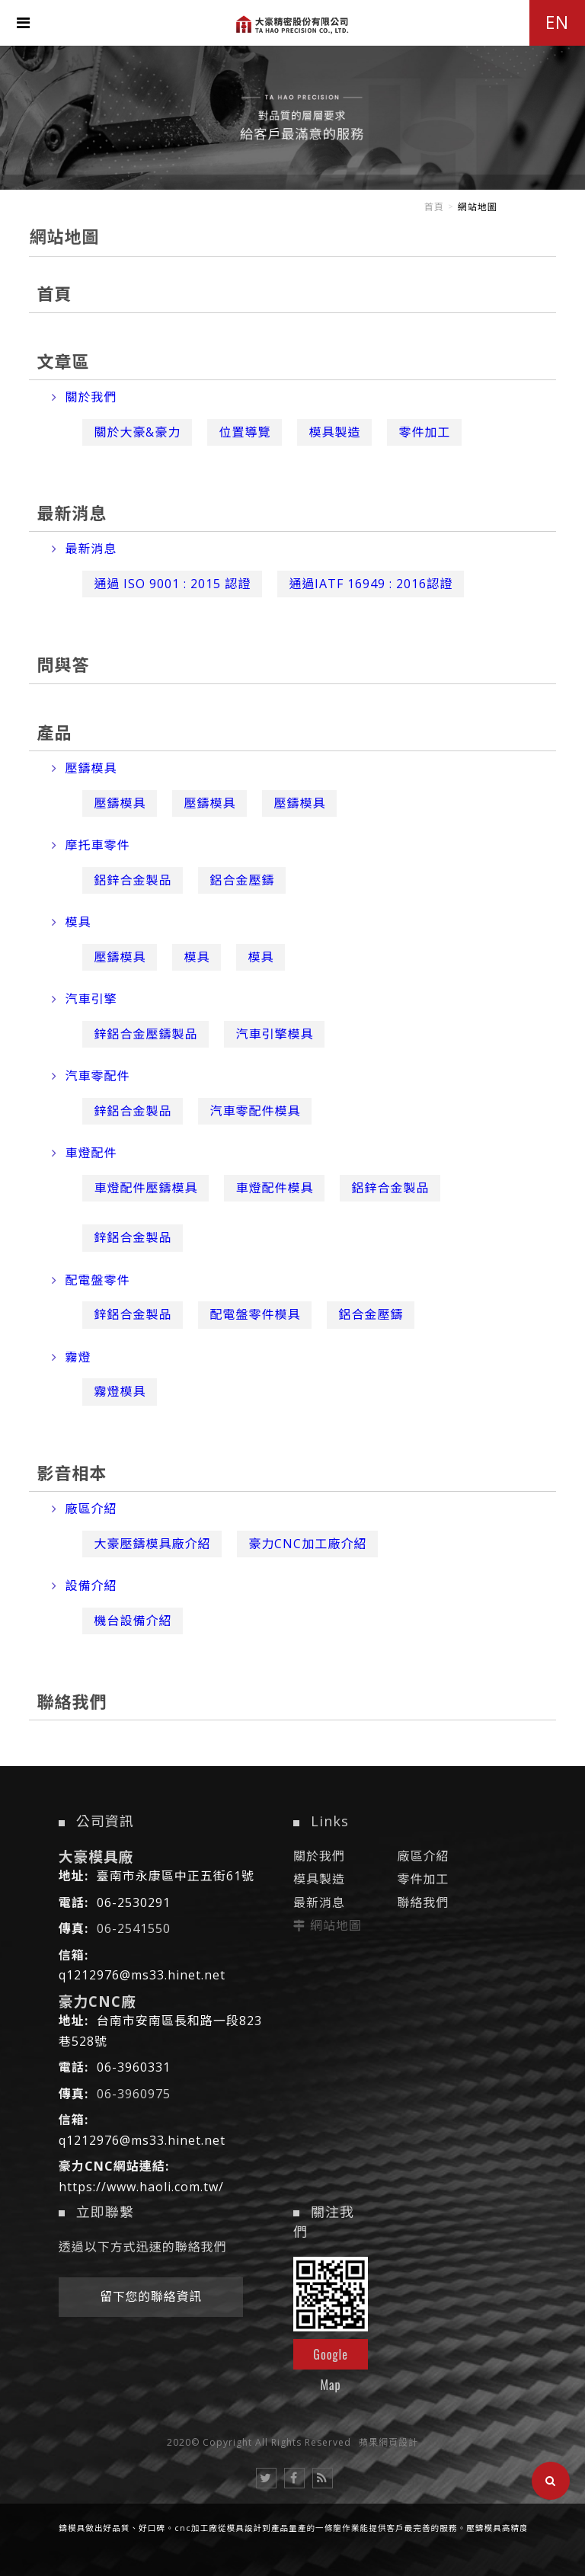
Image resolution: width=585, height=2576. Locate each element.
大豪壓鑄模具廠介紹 (152, 1543)
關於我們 (84, 397)
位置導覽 (244, 432)
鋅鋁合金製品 (132, 1110)
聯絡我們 (72, 1701)
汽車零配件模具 (254, 1110)
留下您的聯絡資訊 (151, 2296)
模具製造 (334, 432)
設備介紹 (84, 1585)
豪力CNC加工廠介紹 (307, 1543)
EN (557, 22)
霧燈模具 (119, 1391)
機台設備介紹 (132, 1620)
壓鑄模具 (84, 768)
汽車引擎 (84, 998)
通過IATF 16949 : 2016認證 (370, 583)
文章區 (63, 361)
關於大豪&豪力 (137, 432)
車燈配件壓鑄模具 (145, 1187)
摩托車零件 (90, 845)
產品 (54, 732)
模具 (71, 922)
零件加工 (424, 432)
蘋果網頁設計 (388, 2442)
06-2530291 (134, 1902)
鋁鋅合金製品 (132, 880)
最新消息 (72, 512)
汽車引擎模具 (274, 1034)
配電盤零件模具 (254, 1314)
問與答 (63, 664)
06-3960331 (134, 2067)
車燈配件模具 (274, 1187)
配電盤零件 (90, 1280)
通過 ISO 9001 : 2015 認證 (172, 583)
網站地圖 (336, 1925)
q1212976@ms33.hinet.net (142, 1974)
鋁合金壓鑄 (241, 880)
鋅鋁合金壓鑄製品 (145, 1034)
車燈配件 (84, 1152)
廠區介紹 (84, 1508)
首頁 (434, 206)
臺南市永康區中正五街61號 (175, 1875)
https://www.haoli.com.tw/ (141, 2186)
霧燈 (71, 1357)
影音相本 (72, 1472)
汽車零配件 (90, 1075)
